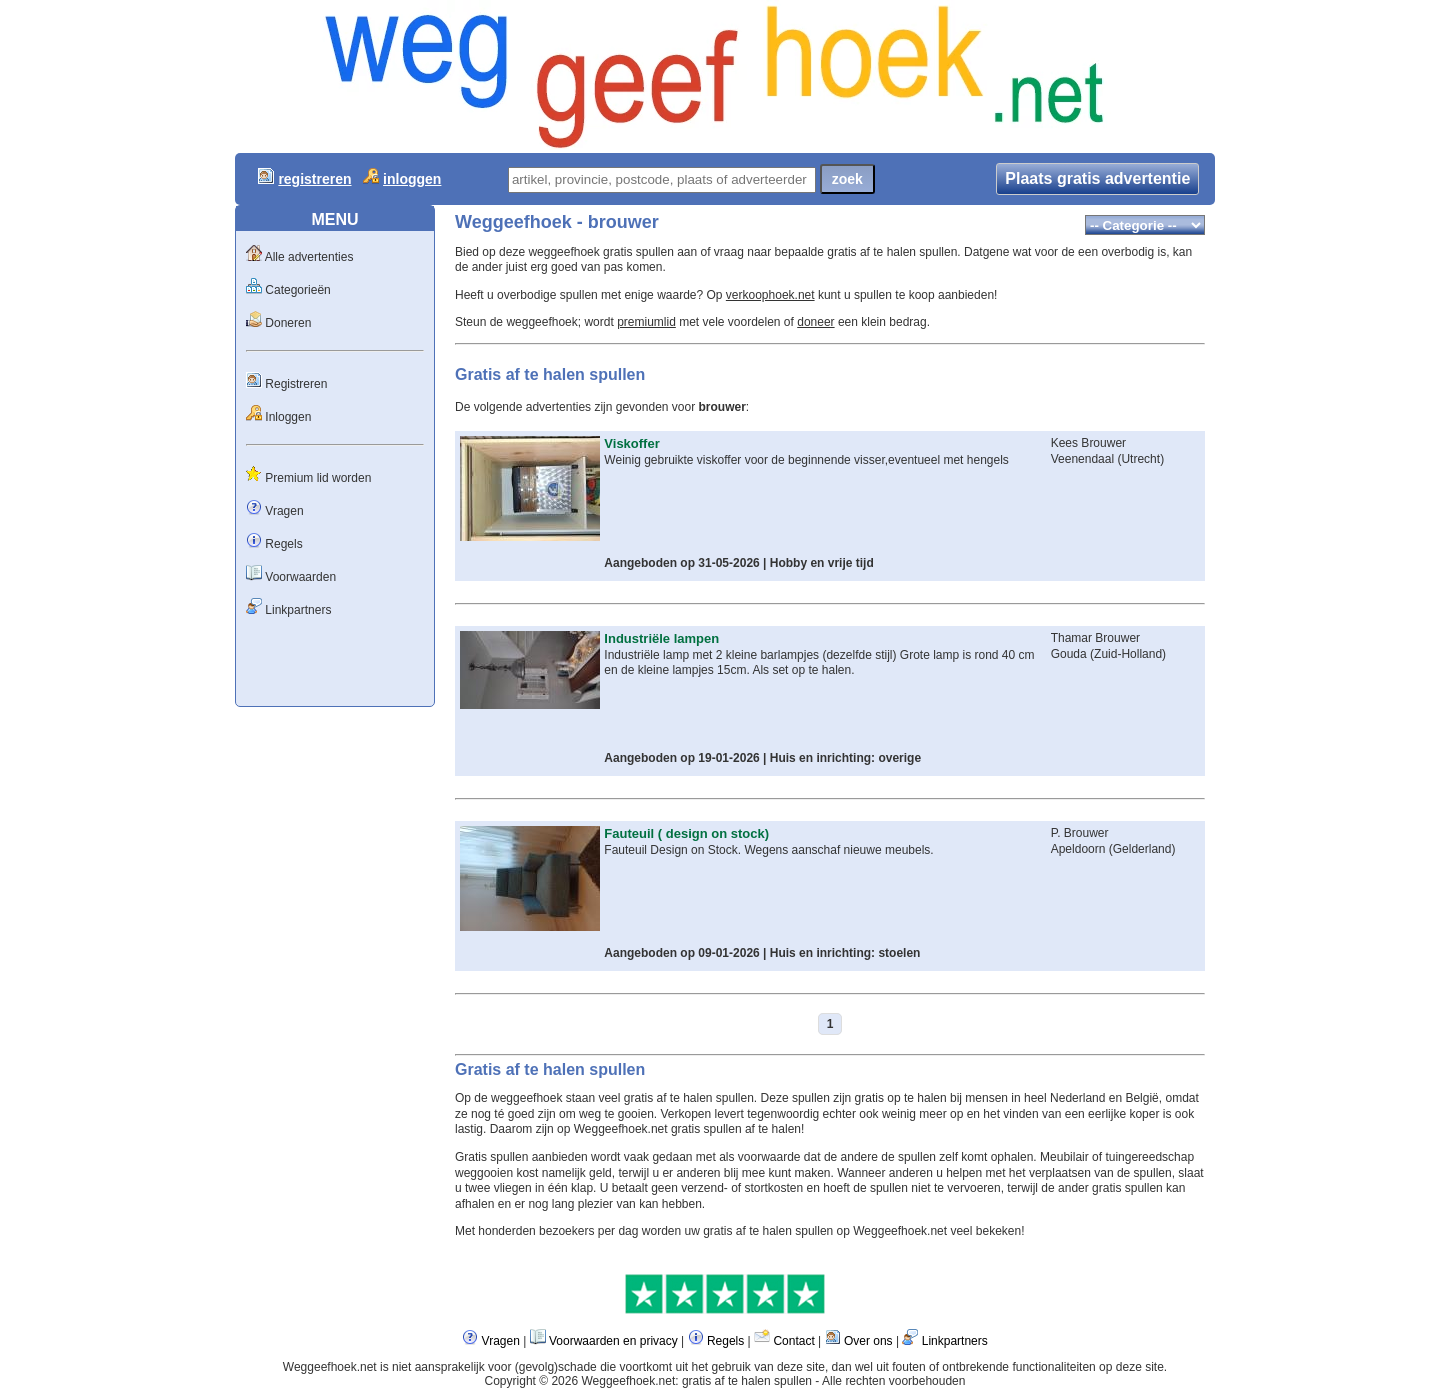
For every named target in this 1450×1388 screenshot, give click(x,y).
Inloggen (288, 417)
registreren (314, 179)
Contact (793, 1341)
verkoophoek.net (770, 295)
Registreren (296, 384)
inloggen (412, 179)
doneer (815, 322)
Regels (283, 544)
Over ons (868, 1341)
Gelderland (1142, 849)
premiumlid (646, 322)
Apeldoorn (1080, 849)
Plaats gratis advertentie (1097, 178)
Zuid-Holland (1128, 654)
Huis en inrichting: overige (845, 758)
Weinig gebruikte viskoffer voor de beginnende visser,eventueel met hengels (806, 460)
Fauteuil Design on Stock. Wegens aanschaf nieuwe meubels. (768, 850)
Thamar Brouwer (1095, 638)
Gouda (1069, 654)
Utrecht (1140, 459)
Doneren (288, 323)
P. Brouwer (1080, 833)
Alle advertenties (309, 257)
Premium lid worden (318, 478)
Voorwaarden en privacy (613, 1341)
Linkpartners (298, 610)
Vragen (284, 511)
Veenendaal (1082, 459)
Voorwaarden (300, 577)
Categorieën (297, 290)
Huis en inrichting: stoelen (845, 953)
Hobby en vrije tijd (822, 563)
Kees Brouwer (1088, 443)
